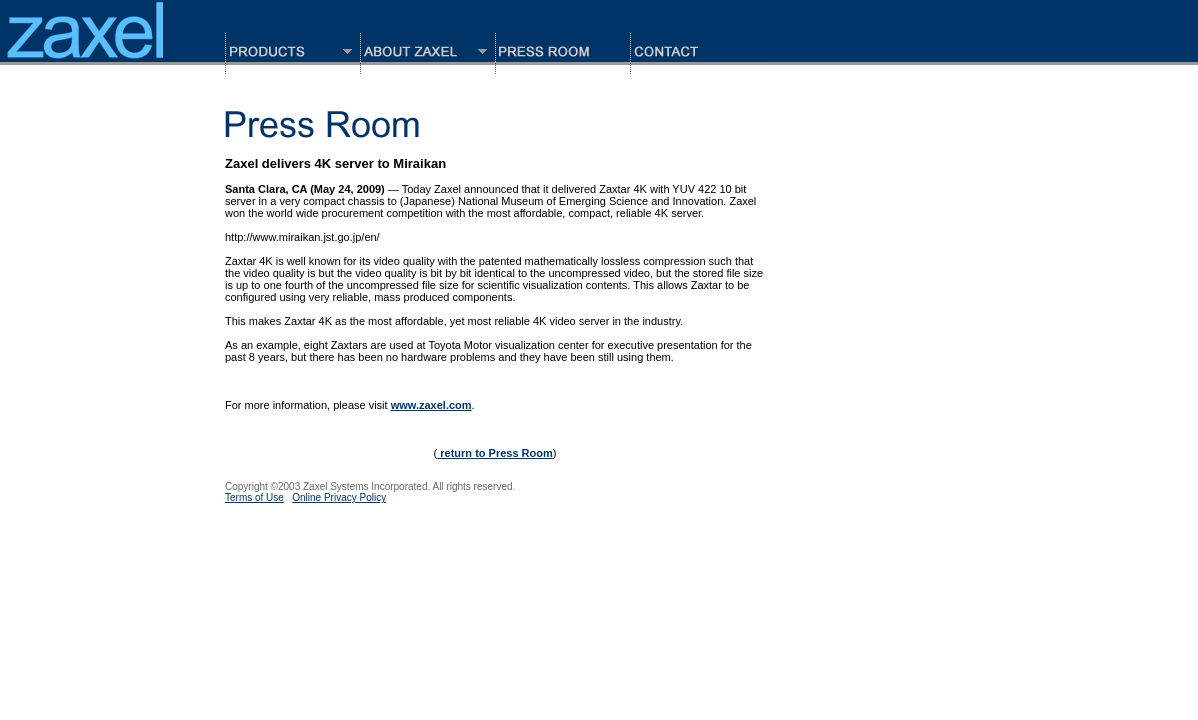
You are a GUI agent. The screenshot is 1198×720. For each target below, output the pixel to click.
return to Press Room (495, 453)
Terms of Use (254, 497)
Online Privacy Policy (339, 497)
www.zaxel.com (431, 405)
